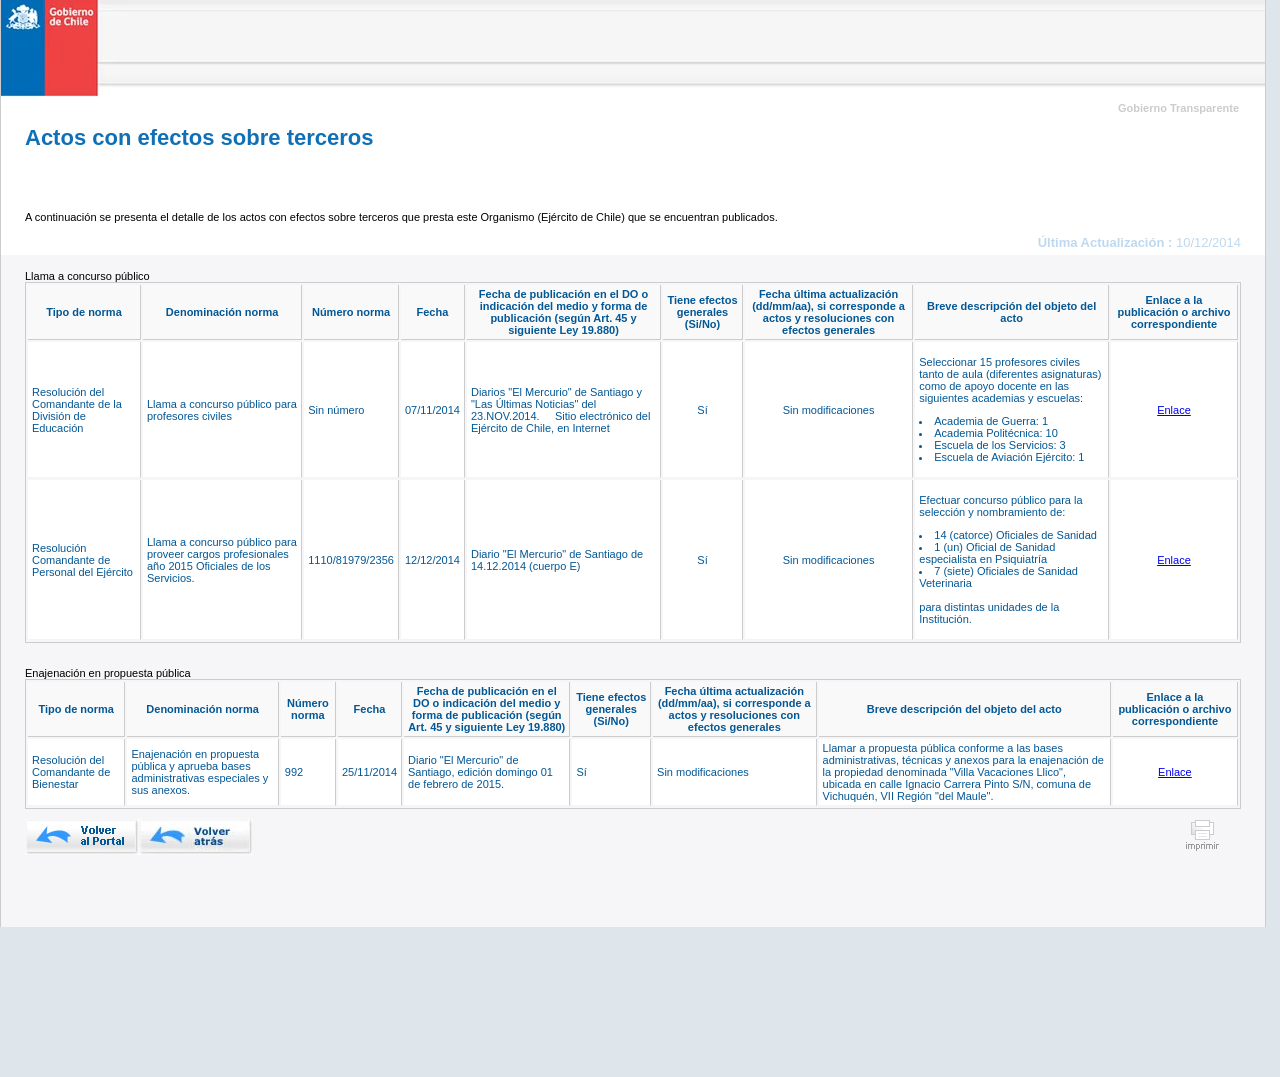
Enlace (1174, 410)
